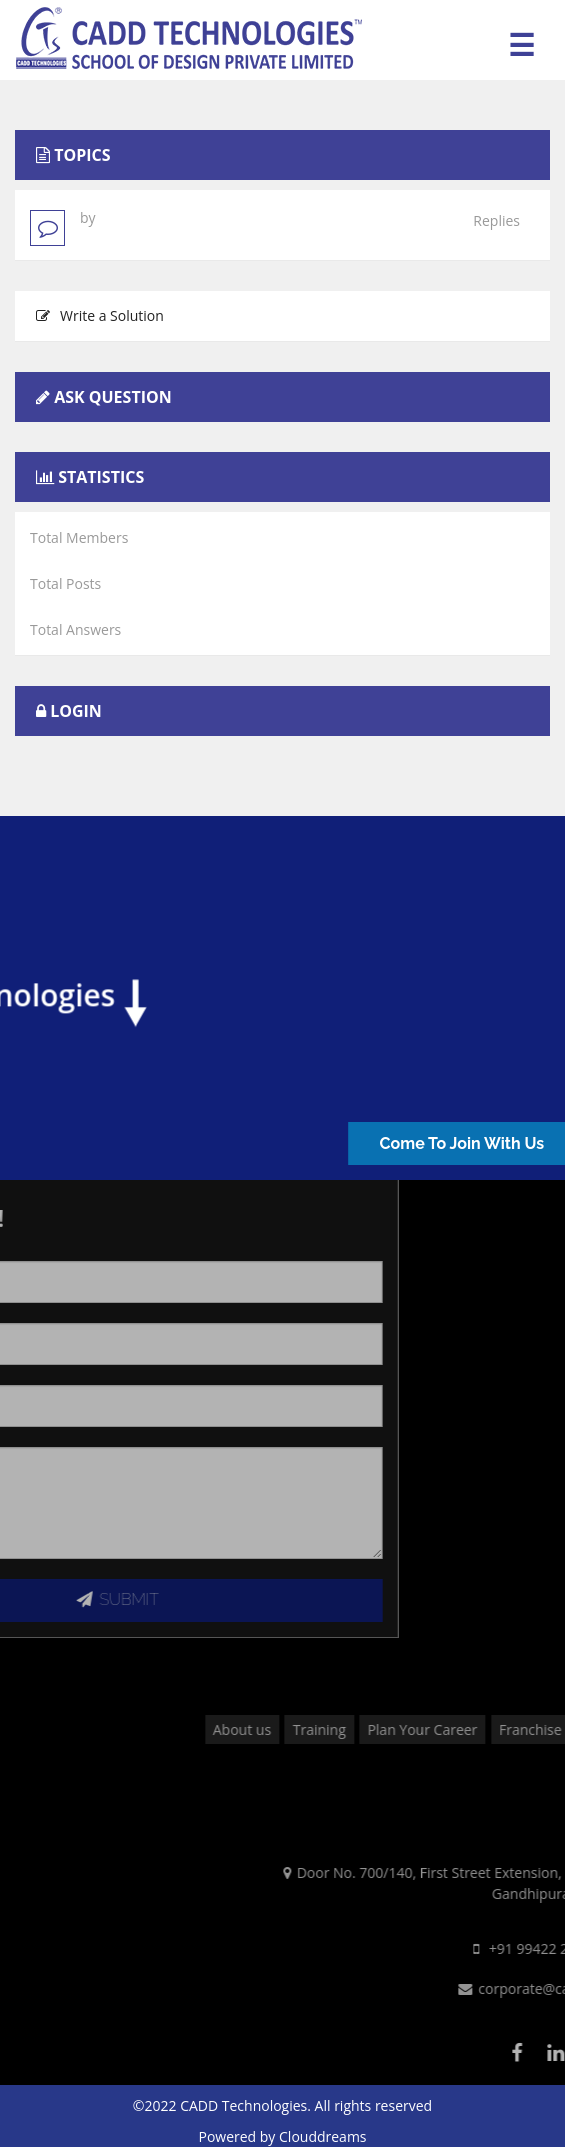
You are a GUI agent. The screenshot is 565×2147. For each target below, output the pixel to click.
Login (76, 711)
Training (427, 1729)
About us (350, 1729)
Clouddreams (323, 2136)
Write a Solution (100, 315)
